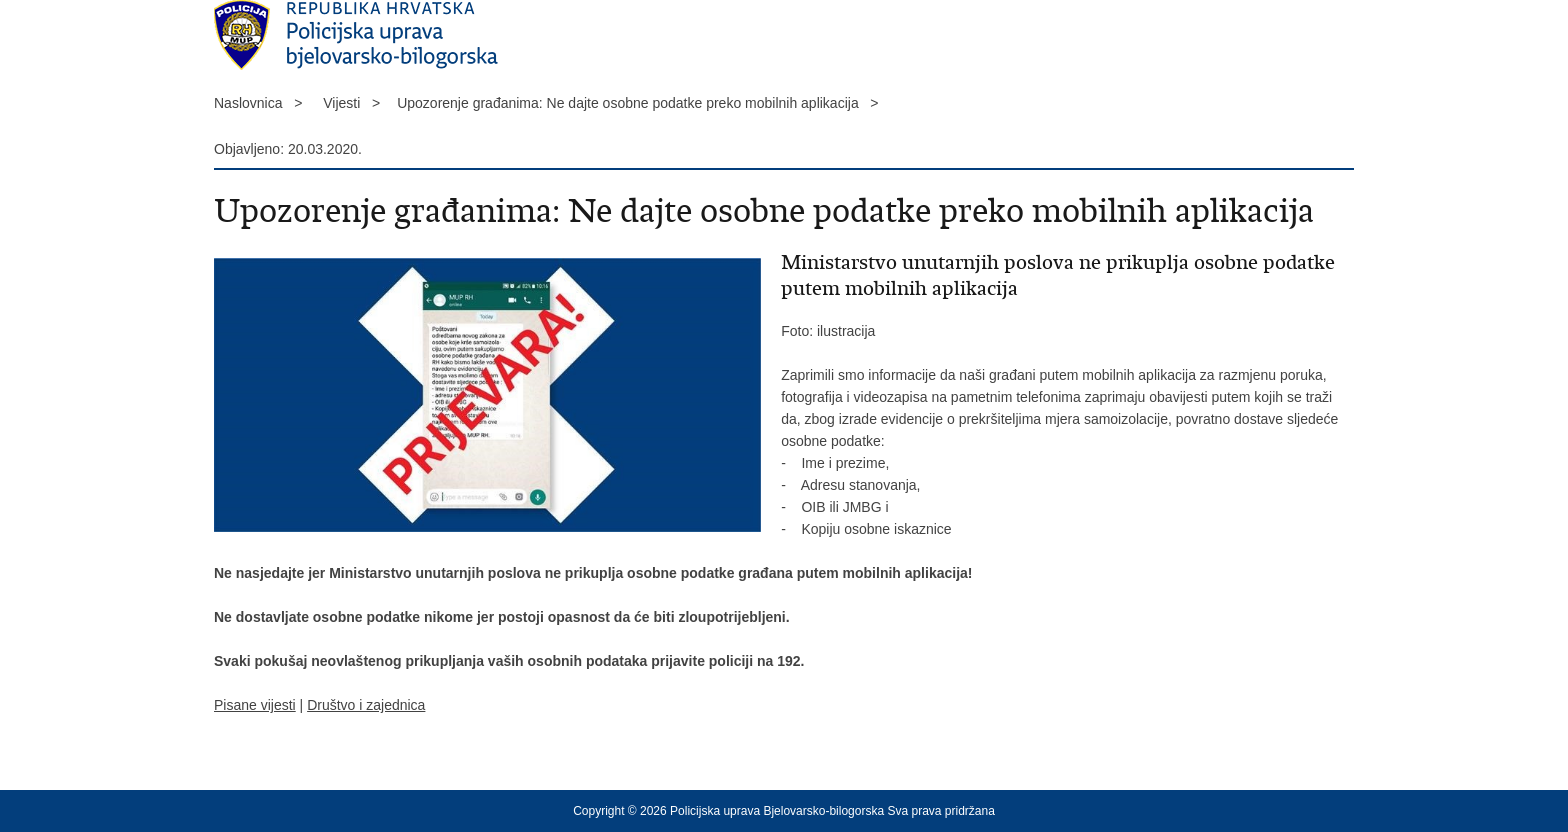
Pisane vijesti (255, 705)
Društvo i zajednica (366, 705)
